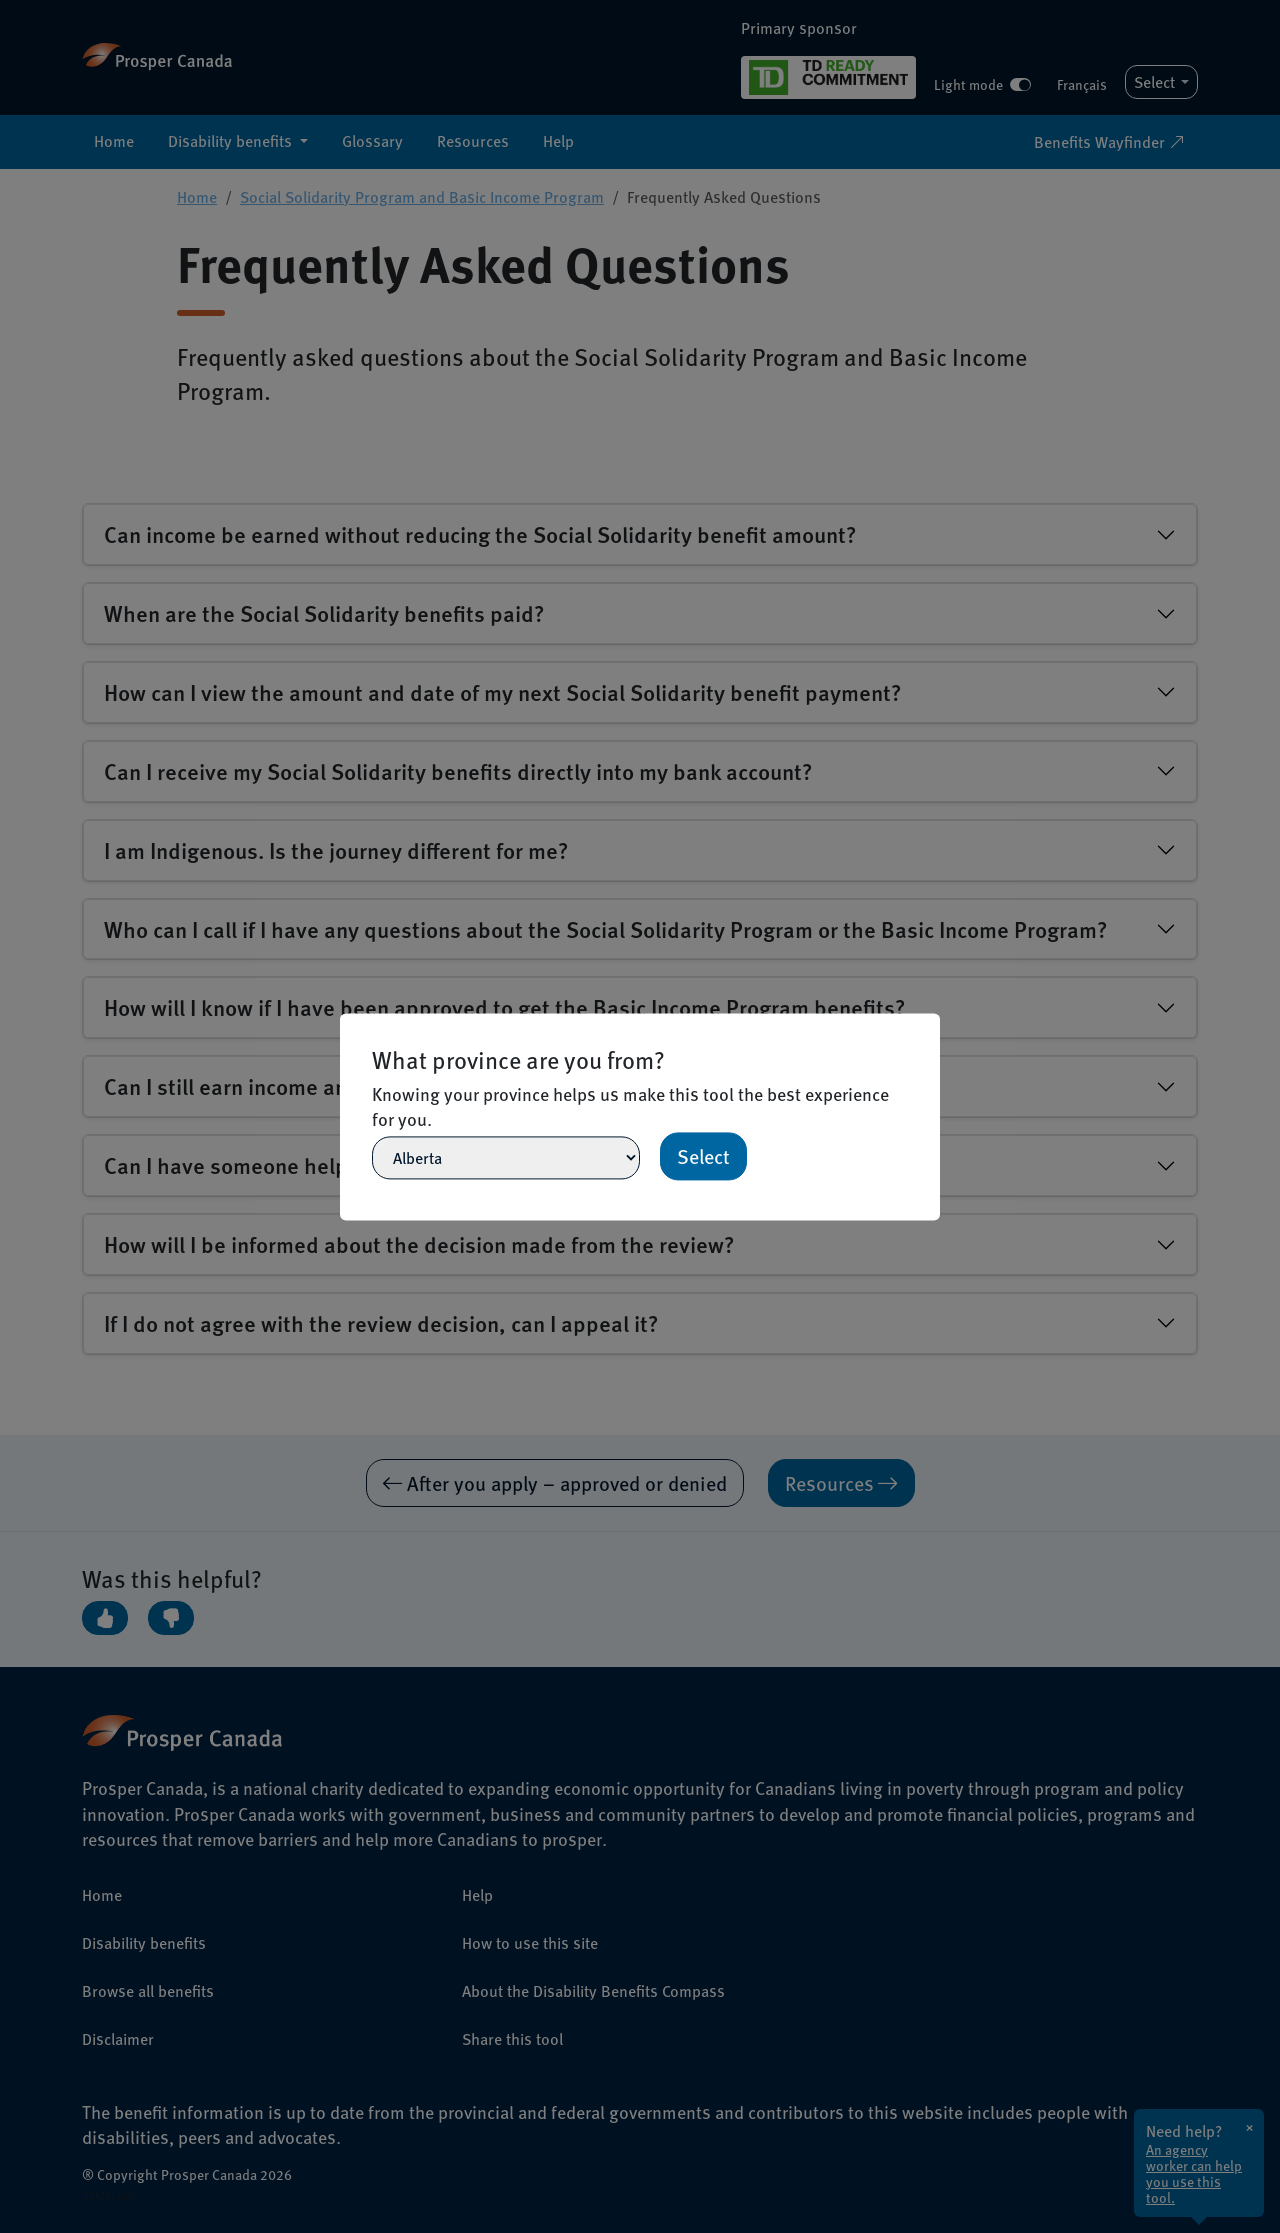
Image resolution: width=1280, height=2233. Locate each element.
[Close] (931, 1022)
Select (703, 1156)
